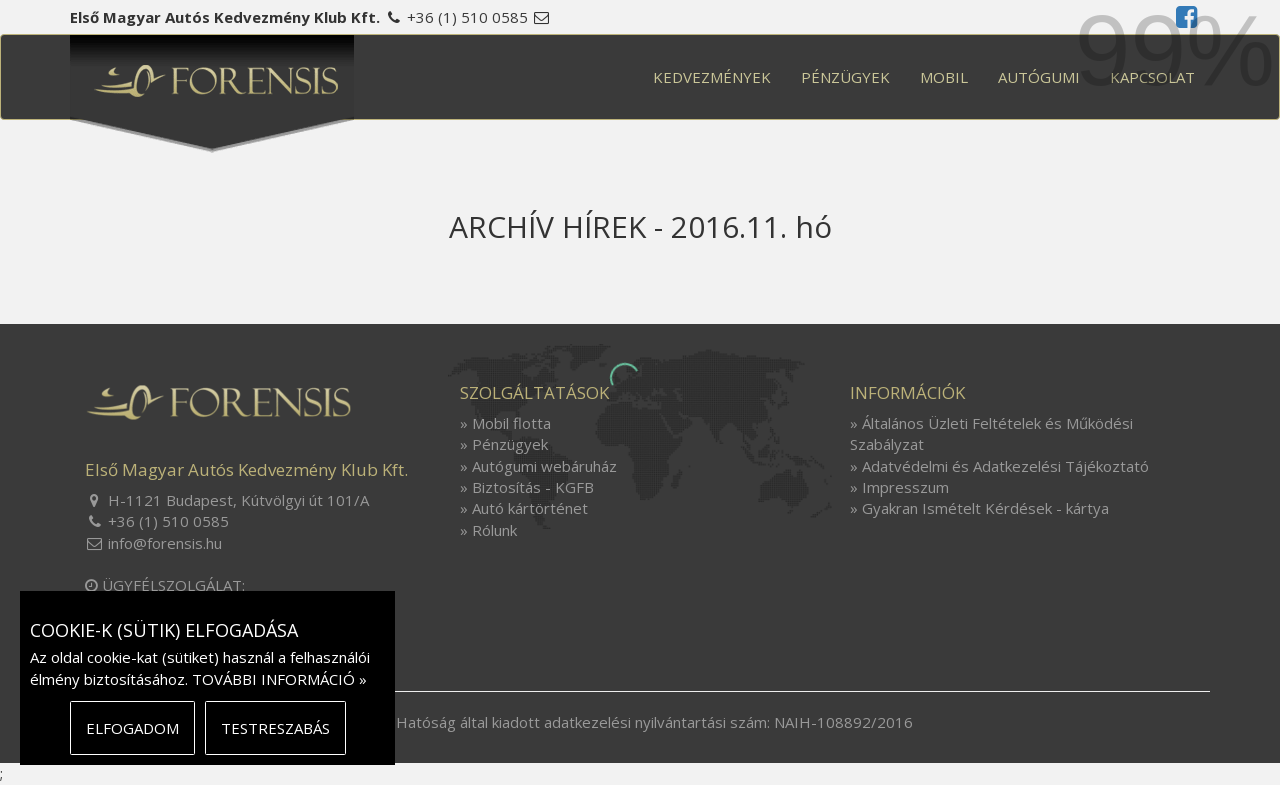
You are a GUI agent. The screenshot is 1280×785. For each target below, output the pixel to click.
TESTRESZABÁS (275, 728)
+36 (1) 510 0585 (467, 17)
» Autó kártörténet (524, 508)
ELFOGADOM (132, 728)
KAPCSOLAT (1152, 77)
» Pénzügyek (504, 444)
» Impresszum (899, 487)
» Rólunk (488, 530)
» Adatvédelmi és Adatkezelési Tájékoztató (999, 466)
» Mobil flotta (505, 423)
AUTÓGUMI (1039, 77)
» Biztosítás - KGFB (527, 487)
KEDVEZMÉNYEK (712, 77)
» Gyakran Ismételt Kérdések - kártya (979, 508)
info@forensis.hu (165, 543)
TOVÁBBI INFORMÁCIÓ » (279, 679)
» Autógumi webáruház (538, 466)
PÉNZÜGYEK (845, 77)
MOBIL (944, 77)
